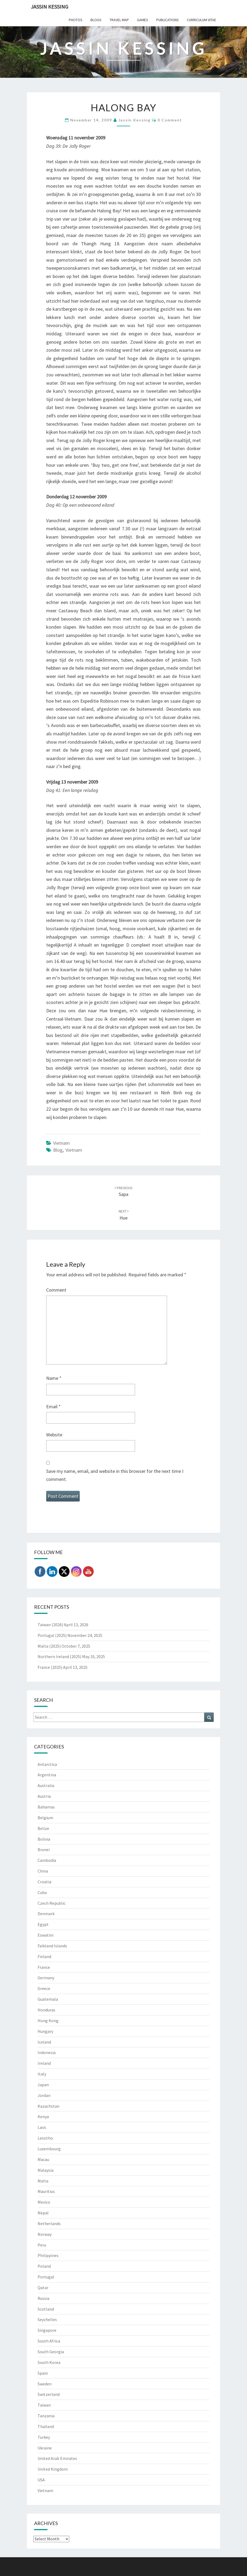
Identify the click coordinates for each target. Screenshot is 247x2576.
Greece (44, 1988)
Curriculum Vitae (201, 19)
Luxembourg (49, 2148)
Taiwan (44, 2405)
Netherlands (49, 2223)
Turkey (44, 2437)
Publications (167, 19)
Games (142, 19)
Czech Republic (52, 1903)
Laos (42, 2127)
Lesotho (45, 2138)
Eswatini (45, 1935)
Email (53, 1406)
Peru (42, 2245)
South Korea (49, 2362)
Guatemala (48, 1999)
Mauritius (46, 2191)
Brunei (44, 1849)
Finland (44, 1956)
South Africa (49, 2341)
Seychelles (47, 2319)
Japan (43, 2084)
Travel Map (119, 19)
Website (54, 1435)
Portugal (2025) (52, 1635)
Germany (46, 1977)
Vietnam (61, 1143)
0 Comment (170, 120)
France (44, 1967)
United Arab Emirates (57, 2458)
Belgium (45, 1817)
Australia (46, 1785)
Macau (43, 2159)
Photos (75, 19)
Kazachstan (48, 2106)
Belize (43, 1828)
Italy (42, 2074)
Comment (56, 1290)
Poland (44, 2266)
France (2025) (50, 1667)
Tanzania (46, 2415)
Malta (43, 2181)
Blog (58, 1150)
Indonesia (47, 2052)
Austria (44, 1796)
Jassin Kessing (49, 6)
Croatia (44, 1881)
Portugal (46, 2277)
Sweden (45, 2383)
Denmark (46, 1913)
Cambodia (47, 1860)
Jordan (44, 2095)
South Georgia (51, 2351)
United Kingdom (53, 2469)
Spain (43, 2373)
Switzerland (49, 2394)
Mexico (44, 2202)
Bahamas (46, 1807)
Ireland (44, 2063)
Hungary (45, 2031)
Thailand (46, 2426)
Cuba (42, 1892)
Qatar (43, 2287)
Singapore (47, 2330)
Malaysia (45, 2170)
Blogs (95, 19)
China (43, 1871)
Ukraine (45, 2448)
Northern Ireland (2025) (59, 1656)
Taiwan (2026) (50, 1624)
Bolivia (44, 1839)
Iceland (44, 2042)
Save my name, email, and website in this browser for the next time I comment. (114, 1475)
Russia (43, 2298)
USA (41, 2479)
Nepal (43, 2212)
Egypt (43, 1924)
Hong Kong (48, 2020)
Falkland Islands (52, 1945)
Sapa (124, 1191)
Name (53, 1378)
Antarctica (47, 1764)
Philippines (48, 2255)
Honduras (46, 2009)
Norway (45, 2234)
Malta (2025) (49, 1646)
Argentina (47, 1774)
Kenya (43, 2116)
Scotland (46, 2309)
